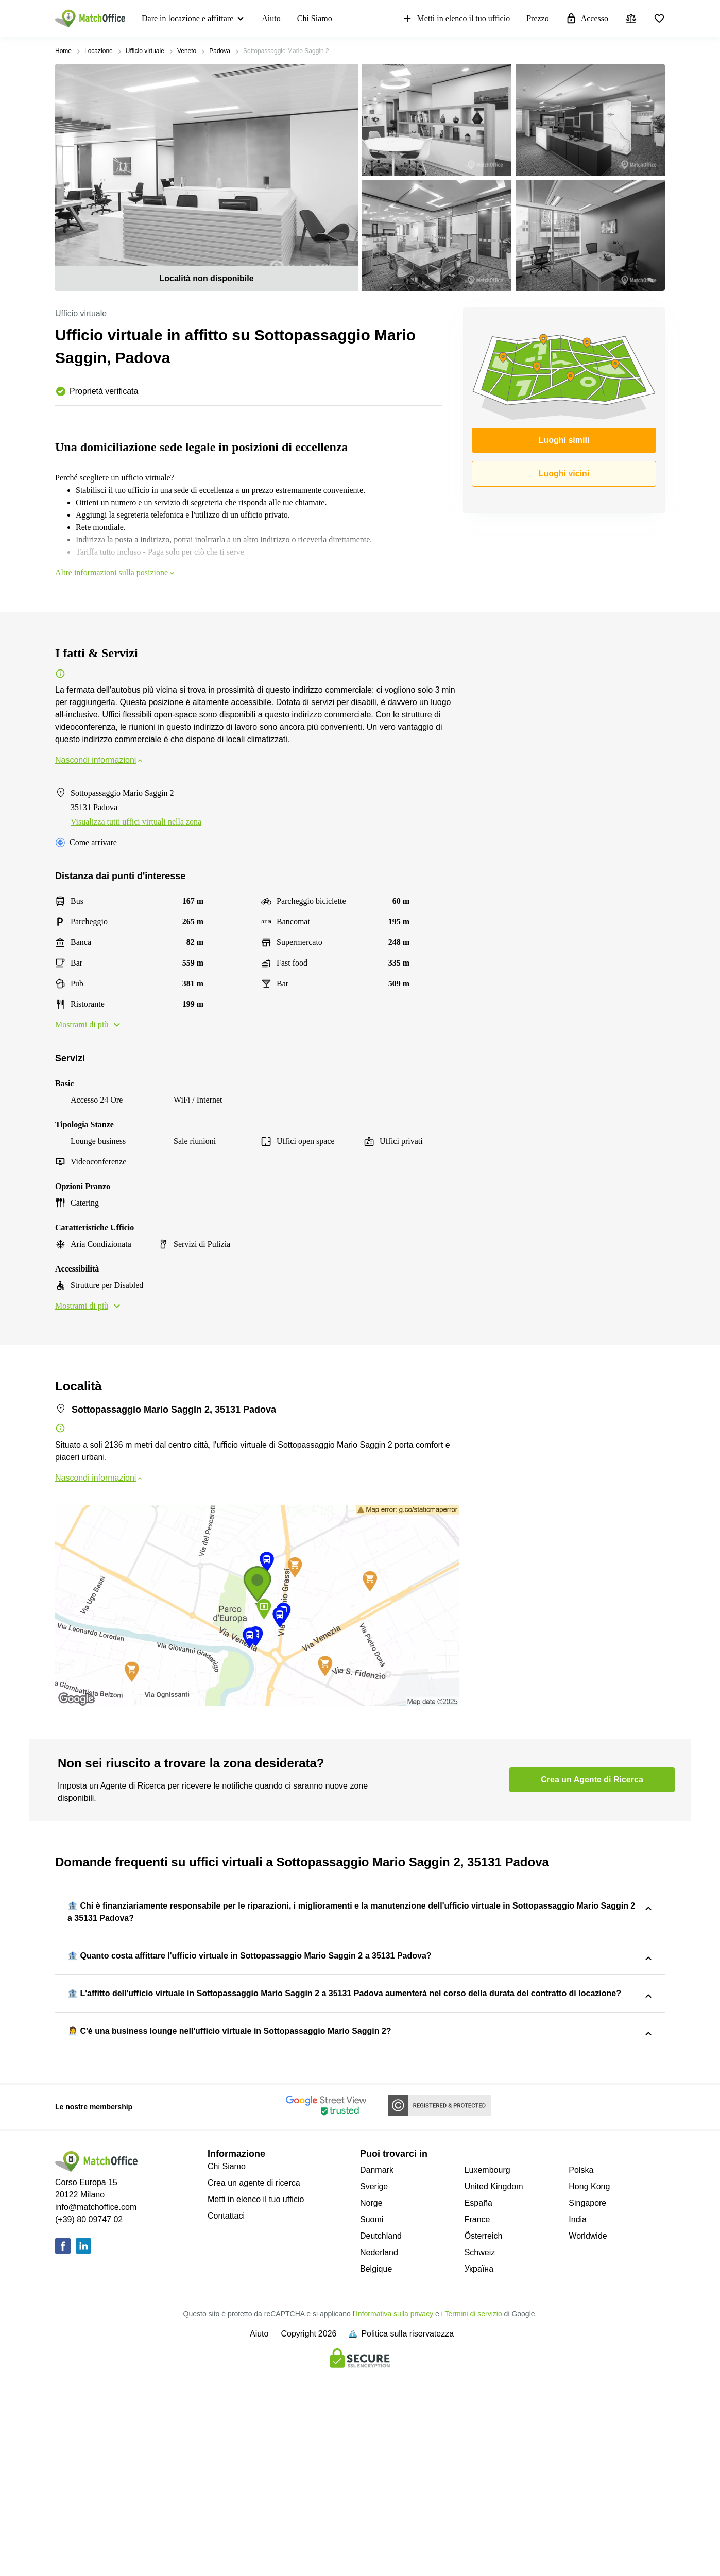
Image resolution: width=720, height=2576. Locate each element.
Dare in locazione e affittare (187, 18)
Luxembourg (487, 2369)
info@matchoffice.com (95, 2406)
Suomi (371, 2419)
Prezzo (537, 18)
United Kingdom (494, 2386)
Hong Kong (589, 2386)
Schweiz (480, 2452)
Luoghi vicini (564, 473)
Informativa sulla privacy (394, 2514)
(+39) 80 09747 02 (89, 2419)
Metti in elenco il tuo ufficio (456, 18)
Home (63, 51)
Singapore (587, 2402)
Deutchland (381, 2435)
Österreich (484, 2435)
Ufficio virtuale (145, 51)
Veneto (186, 51)
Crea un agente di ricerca (254, 2382)
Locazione (98, 51)
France (477, 2419)
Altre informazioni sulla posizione (115, 572)
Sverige (374, 2386)
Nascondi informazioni (99, 759)
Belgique (376, 2468)
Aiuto (271, 18)
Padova (219, 51)
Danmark (376, 2369)
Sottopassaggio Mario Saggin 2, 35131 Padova (416, 1947)
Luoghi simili (564, 440)
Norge (371, 2402)
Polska (581, 2369)
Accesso (586, 18)
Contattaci (226, 2415)
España (478, 2402)
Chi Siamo (314, 18)
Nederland (379, 2452)
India (578, 2419)
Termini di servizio (473, 2514)
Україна (479, 2468)
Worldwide (588, 2435)
